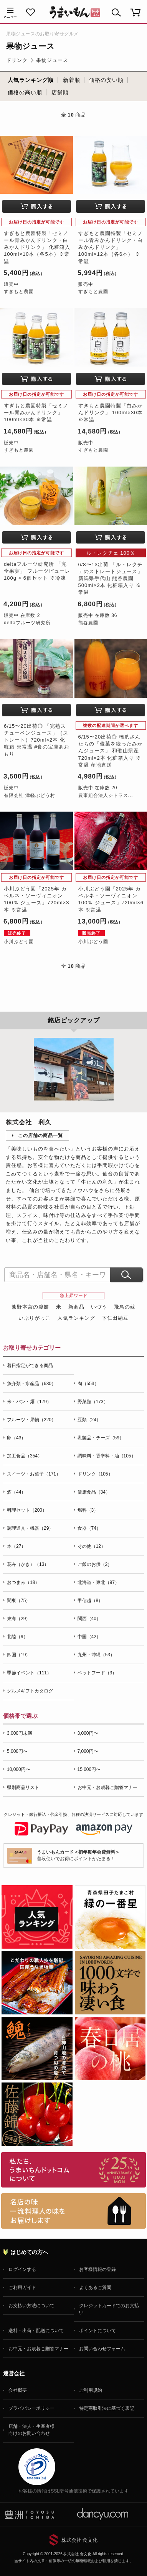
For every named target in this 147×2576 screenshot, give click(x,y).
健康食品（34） (94, 1492)
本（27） (16, 1546)
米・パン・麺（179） (29, 1401)
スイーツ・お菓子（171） (34, 1474)
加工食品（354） (24, 1456)
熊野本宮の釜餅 (30, 1307)
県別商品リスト (23, 1787)
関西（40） (89, 1618)
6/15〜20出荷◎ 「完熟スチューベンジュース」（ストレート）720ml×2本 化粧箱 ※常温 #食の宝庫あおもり (36, 740)
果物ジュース (52, 60)
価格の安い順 (106, 80)
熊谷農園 (88, 622)
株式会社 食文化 (79, 2540)
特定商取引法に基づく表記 (106, 2408)
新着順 (71, 80)
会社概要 (17, 2390)
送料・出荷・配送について (36, 2330)
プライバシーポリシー (31, 2408)
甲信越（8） (90, 1600)
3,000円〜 (88, 1733)
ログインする (22, 2269)
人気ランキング (76, 1318)
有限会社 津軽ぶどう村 (29, 795)
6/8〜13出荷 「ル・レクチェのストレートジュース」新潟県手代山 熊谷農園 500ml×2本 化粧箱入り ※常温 (110, 578)
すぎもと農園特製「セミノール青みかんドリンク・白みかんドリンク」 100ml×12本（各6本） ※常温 (110, 247)
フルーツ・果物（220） (31, 1419)
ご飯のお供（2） (95, 1564)
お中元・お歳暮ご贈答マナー (107, 1787)
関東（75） (18, 1600)
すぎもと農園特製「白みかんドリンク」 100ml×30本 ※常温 (110, 412)
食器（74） (89, 1528)
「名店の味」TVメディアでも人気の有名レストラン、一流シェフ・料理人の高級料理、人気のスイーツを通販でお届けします (73, 2211)
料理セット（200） (27, 1510)
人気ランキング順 (31, 80)
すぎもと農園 (19, 291)
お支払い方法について (31, 2305)
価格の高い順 (25, 92)
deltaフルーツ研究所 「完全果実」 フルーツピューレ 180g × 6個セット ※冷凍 (37, 571)
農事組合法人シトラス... (105, 795)
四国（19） (18, 1654)
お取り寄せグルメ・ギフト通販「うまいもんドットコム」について (73, 2170)
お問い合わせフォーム (102, 2348)
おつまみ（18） (23, 1582)
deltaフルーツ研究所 (27, 622)
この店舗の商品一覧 (40, 1135)
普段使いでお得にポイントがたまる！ (78, 1855)
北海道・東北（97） (98, 1582)
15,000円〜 (89, 1769)
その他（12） (92, 1546)
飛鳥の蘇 (124, 1307)
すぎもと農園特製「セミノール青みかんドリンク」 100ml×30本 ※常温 (36, 412)
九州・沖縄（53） (96, 1654)
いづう (99, 1307)
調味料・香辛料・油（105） (107, 1456)
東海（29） (18, 1618)
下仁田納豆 (115, 1318)
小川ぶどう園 (19, 941)
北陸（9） (17, 1636)
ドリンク (17, 60)
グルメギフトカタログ (30, 1691)
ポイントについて (97, 2330)
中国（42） (89, 1636)
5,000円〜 (17, 1751)
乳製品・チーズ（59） (101, 1438)
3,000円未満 (19, 1733)
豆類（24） (89, 1419)
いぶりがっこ (34, 1318)
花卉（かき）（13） (28, 1564)
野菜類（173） (93, 1401)
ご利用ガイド (22, 2287)
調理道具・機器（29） (30, 1528)
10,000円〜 (18, 1769)
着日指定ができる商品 (30, 1365)
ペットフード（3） (97, 1673)
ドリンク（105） (95, 1474)
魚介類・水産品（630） (31, 1383)
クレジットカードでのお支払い (109, 2309)
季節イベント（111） (29, 1673)
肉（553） (88, 1383)
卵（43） (16, 1438)
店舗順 (60, 92)
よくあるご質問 (95, 2287)
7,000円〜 (88, 1751)
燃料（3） (88, 1510)
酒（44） (16, 1492)
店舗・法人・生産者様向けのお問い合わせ (31, 2430)
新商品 (76, 1307)
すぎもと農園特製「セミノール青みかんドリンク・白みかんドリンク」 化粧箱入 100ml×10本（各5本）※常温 (37, 247)
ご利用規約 (90, 2390)
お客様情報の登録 (97, 2269)
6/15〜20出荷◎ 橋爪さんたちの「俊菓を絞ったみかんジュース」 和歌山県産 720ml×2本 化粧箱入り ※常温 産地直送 (110, 751)
